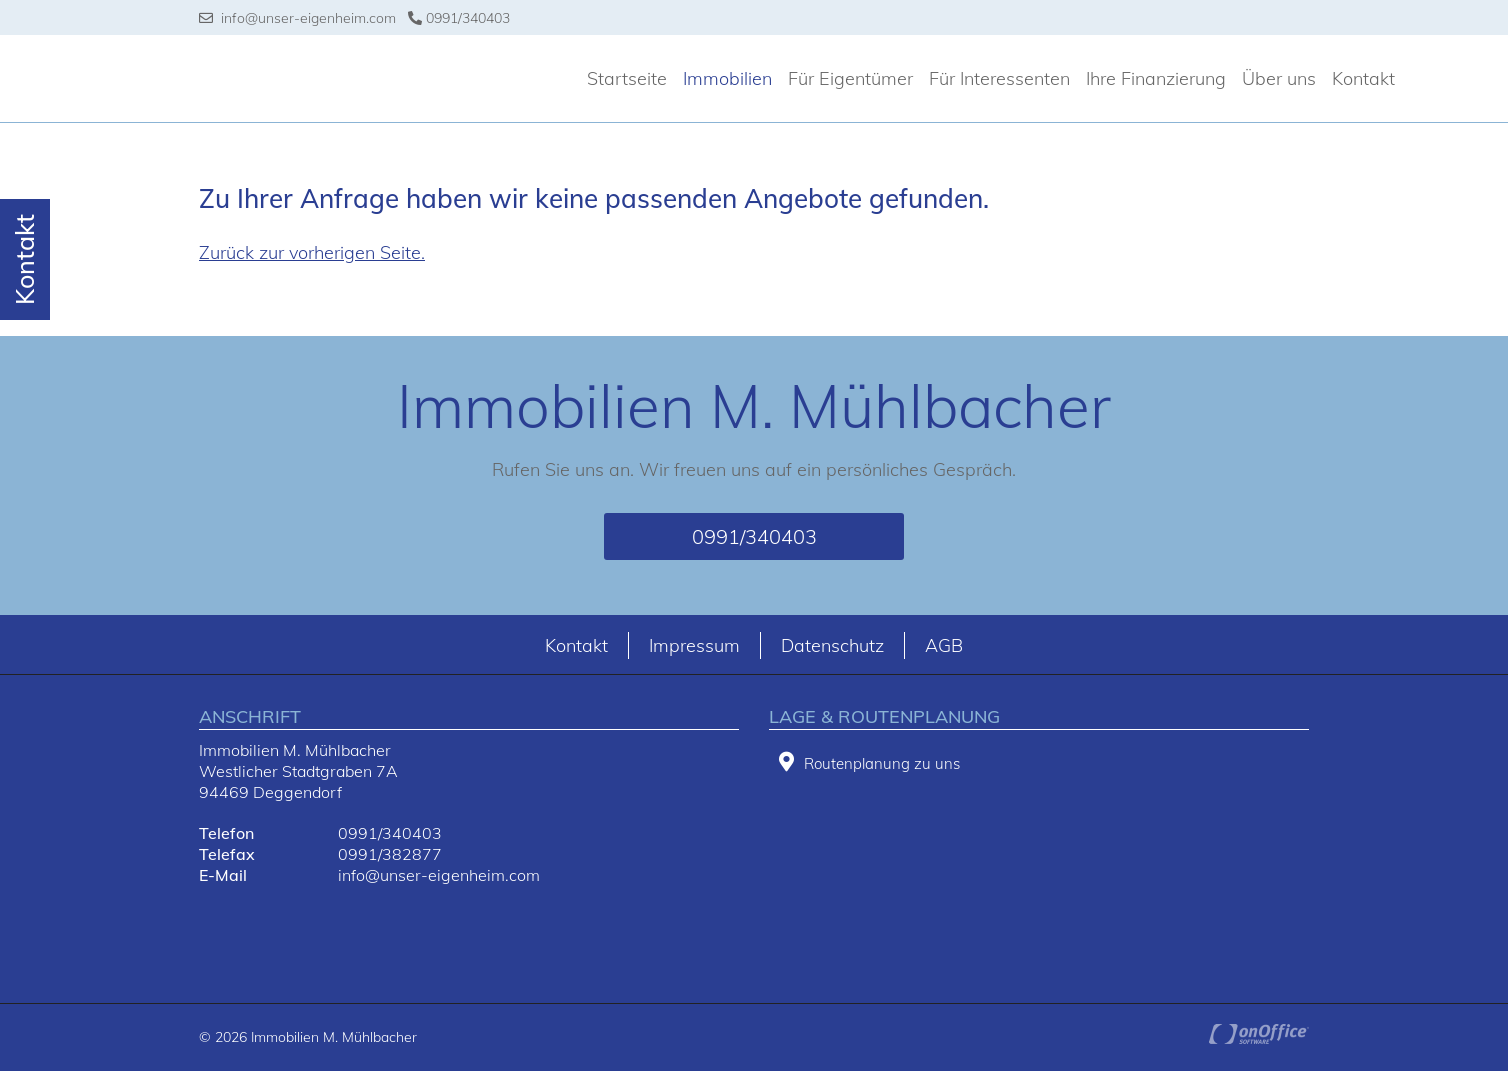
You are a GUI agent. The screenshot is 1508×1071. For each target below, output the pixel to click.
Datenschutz (832, 645)
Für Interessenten (999, 78)
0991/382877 (390, 854)
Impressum (694, 645)
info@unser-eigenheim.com (297, 18)
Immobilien (727, 78)
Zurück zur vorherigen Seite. (312, 252)
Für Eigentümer (850, 78)
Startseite (627, 78)
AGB (944, 645)
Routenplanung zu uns (869, 762)
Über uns (1279, 78)
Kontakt (1363, 78)
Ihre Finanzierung (1156, 78)
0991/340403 (459, 18)
